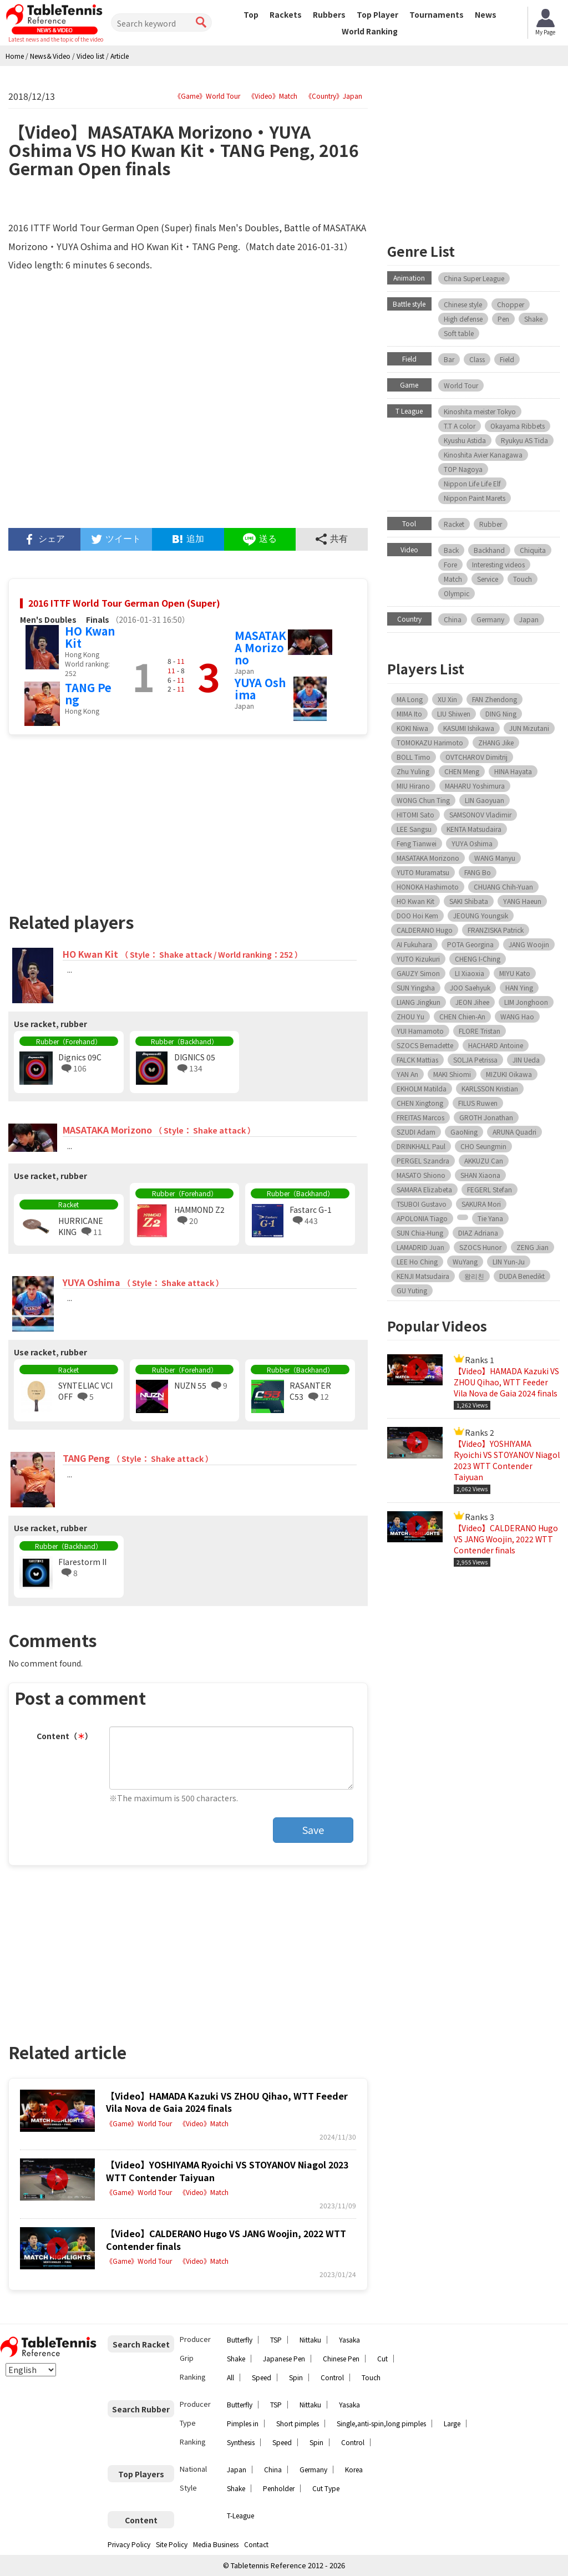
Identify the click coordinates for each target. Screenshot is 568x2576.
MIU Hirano (413, 785)
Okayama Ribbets (517, 425)
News (485, 14)
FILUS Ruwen (478, 1102)
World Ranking (370, 31)
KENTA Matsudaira (474, 829)
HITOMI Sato (415, 814)
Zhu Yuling (413, 771)
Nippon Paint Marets (474, 497)
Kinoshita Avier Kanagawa (483, 454)
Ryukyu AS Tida (524, 440)
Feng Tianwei (417, 843)
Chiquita (533, 550)
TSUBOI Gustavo (422, 1203)
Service (487, 578)
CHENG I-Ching (477, 958)
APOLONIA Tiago (422, 1218)
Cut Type (325, 2488)
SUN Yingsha (416, 987)
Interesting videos (498, 564)
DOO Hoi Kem (417, 915)
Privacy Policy (129, 2544)
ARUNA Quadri (514, 1131)
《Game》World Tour (207, 96)
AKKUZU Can (483, 1160)
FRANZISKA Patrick (496, 929)
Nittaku (310, 2339)
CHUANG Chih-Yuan (503, 886)
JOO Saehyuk (470, 987)
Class (477, 359)
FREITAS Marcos (420, 1117)
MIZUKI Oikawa (509, 1074)
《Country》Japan (333, 96)
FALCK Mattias (417, 1059)
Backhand (489, 550)
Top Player (377, 14)
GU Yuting (412, 1290)
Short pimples (297, 2423)
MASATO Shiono (421, 1175)
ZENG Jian (532, 1247)
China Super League (474, 278)
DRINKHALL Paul (421, 1146)
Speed (261, 2377)
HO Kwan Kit (90, 637)
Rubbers (329, 14)
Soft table (459, 333)
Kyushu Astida (465, 440)
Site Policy (171, 2544)
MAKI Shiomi (452, 1074)
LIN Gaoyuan (484, 800)
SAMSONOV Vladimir (480, 814)
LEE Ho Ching (417, 1261)
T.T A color (459, 425)
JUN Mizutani (529, 728)
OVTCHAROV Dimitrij (476, 756)
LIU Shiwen (453, 713)
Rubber (490, 524)
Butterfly (239, 2339)
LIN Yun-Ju (509, 1261)
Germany (490, 619)
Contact (256, 2544)
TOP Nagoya (463, 469)
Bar (449, 359)
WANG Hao (517, 1016)
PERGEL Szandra (423, 1160)
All (230, 2377)
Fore (450, 564)
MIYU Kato (514, 973)
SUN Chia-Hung (420, 1232)
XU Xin (447, 699)
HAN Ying (519, 987)
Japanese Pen (284, 2358)
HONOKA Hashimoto (428, 886)
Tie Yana (490, 1218)
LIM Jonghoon (526, 1002)
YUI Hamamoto (420, 1030)
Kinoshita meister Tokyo (480, 411)
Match (453, 578)
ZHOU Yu (410, 1016)
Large (452, 2423)
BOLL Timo (413, 756)
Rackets (286, 14)
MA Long (410, 699)
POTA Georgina (470, 944)
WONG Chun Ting (423, 800)
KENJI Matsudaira (423, 1276)
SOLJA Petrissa (475, 1059)
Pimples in (242, 2423)
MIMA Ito (409, 713)
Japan (529, 619)
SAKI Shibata (468, 901)
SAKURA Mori (481, 1203)
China (453, 619)
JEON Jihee (472, 1002)
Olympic (456, 593)
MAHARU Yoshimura (475, 785)
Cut (382, 2358)
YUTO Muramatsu (423, 872)
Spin (296, 2377)
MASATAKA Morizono (260, 647)
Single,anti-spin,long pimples (381, 2423)
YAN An (407, 1074)
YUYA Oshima (260, 688)
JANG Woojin (529, 944)
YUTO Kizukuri (418, 958)
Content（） (65, 1735)
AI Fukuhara (414, 944)
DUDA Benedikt (522, 1276)
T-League (240, 2515)
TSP (276, 2339)
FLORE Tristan (479, 1030)
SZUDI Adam (416, 1131)
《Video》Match (272, 96)
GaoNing (464, 1131)
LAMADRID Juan (420, 1247)
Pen (503, 318)
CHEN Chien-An (462, 1016)
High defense (463, 318)
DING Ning (500, 713)
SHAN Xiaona (480, 1175)
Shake (533, 318)
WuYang (465, 1261)
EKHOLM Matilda (422, 1088)
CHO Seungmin (483, 1146)
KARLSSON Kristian (490, 1088)
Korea (354, 2469)
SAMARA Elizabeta (424, 1189)
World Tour (461, 385)
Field (507, 359)
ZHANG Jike (496, 742)
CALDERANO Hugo (425, 929)
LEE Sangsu (414, 829)
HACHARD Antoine (495, 1045)
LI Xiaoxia (469, 973)
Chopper (510, 304)
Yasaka (349, 2339)
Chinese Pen (341, 2358)
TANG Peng (88, 693)
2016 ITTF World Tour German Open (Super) (124, 602)
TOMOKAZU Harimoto (430, 742)
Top (251, 14)
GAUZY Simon (418, 973)
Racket (454, 524)
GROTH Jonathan (486, 1117)
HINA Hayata (513, 771)
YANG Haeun (522, 901)
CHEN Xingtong (420, 1102)
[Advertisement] (98, 818)
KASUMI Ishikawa (468, 728)
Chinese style (463, 304)
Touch (522, 578)
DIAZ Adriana (478, 1232)
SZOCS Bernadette (425, 1045)
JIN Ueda (526, 1059)
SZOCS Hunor (480, 1247)
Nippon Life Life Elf (472, 483)
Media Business (216, 2544)
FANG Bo (477, 872)
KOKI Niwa (412, 728)
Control (332, 2377)
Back (451, 550)
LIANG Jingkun (418, 1002)
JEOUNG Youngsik (480, 915)
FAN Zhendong (494, 699)
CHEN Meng (461, 771)
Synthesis (241, 2442)
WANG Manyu (494, 857)
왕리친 (474, 1276)
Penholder (279, 2488)
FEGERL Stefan (489, 1189)
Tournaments (436, 14)
